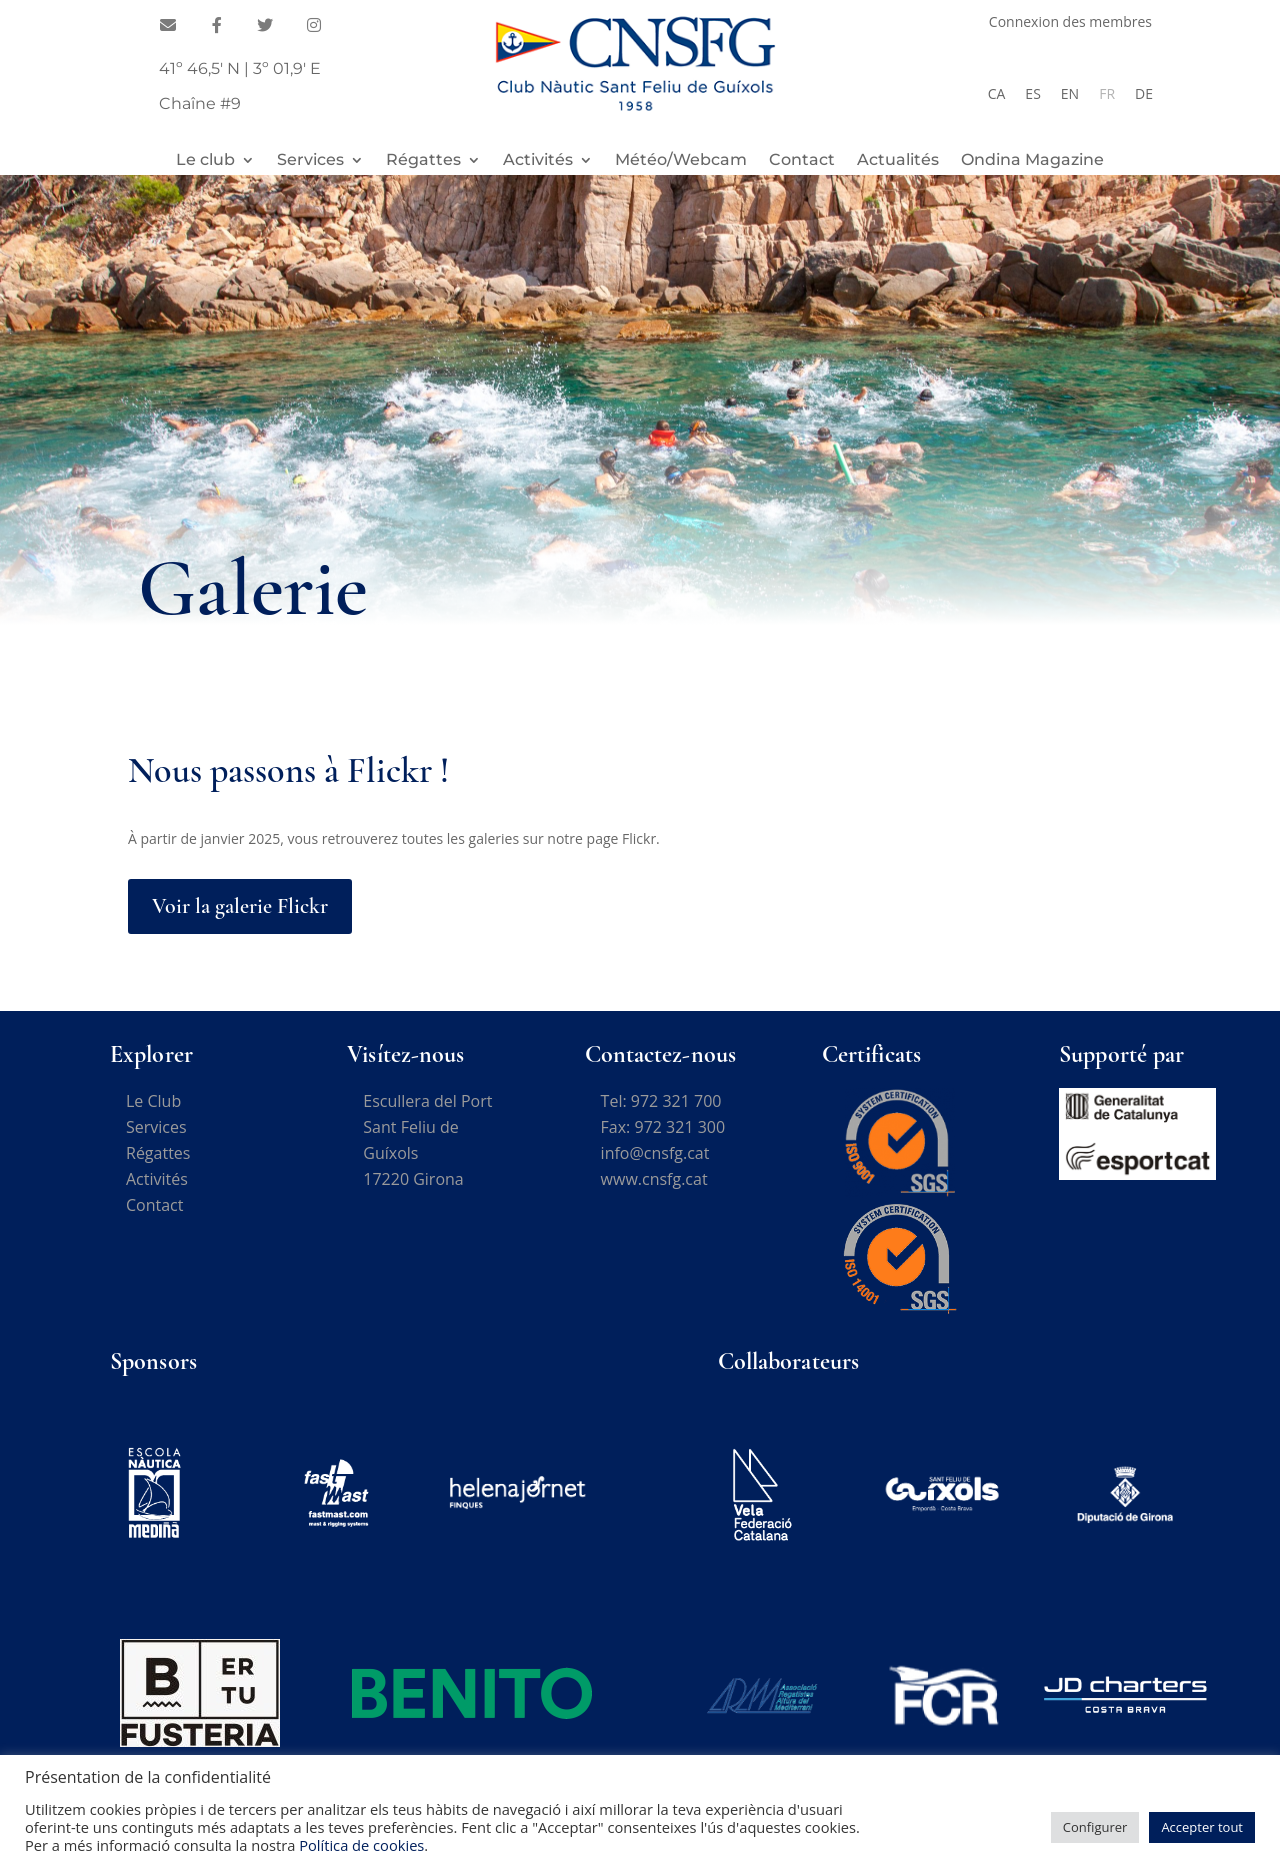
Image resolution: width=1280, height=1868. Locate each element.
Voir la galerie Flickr (240, 906)
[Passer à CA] (997, 94)
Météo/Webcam (681, 161)
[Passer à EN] (1070, 94)
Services (310, 161)
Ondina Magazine (1032, 161)
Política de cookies (361, 1845)
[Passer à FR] (1107, 94)
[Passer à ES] (1032, 94)
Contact (802, 161)
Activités (538, 161)
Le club (205, 161)
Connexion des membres (1070, 23)
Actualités (898, 161)
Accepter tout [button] (1202, 1827)
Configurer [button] (1095, 1827)
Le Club (153, 1101)
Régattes (423, 161)
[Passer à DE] (1144, 94)
